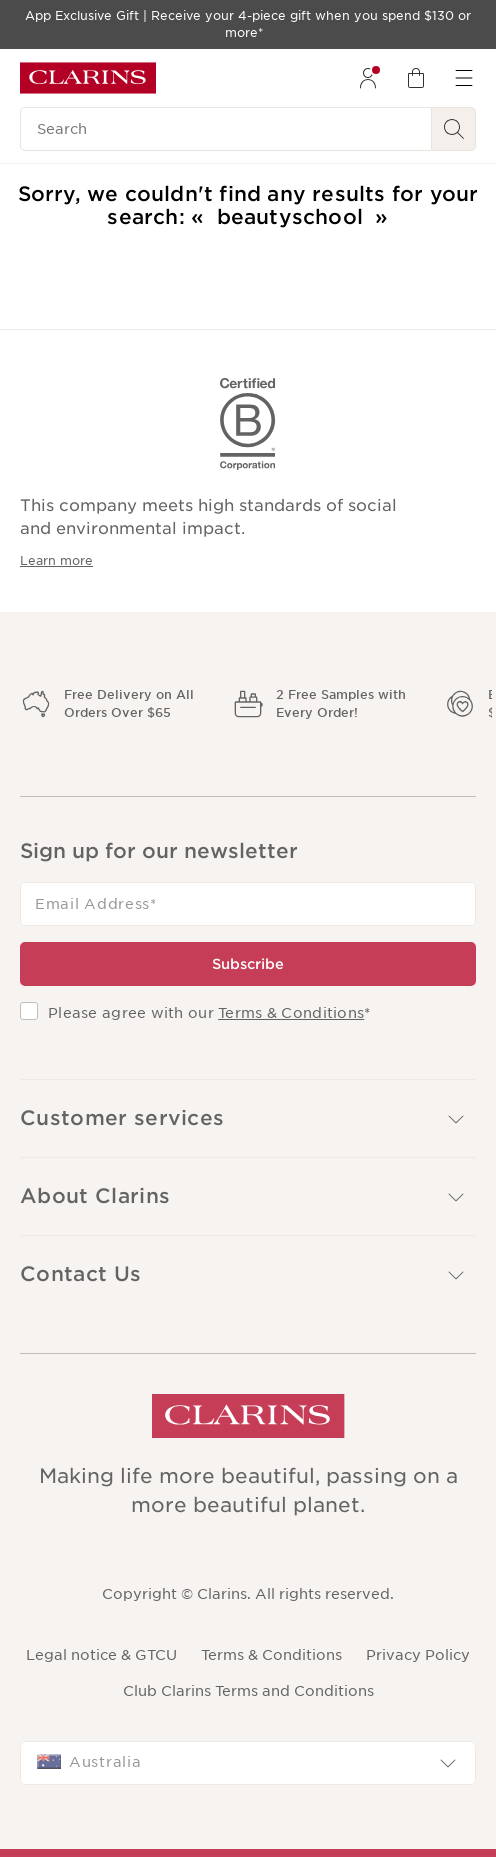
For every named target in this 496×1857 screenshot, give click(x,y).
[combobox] (248, 1763)
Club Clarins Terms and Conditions (248, 1691)
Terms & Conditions (291, 1013)
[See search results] (454, 129)
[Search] (226, 129)
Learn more (56, 560)
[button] (248, 1118)
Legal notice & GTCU (101, 1655)
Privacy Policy (418, 1655)
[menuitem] (368, 78)
